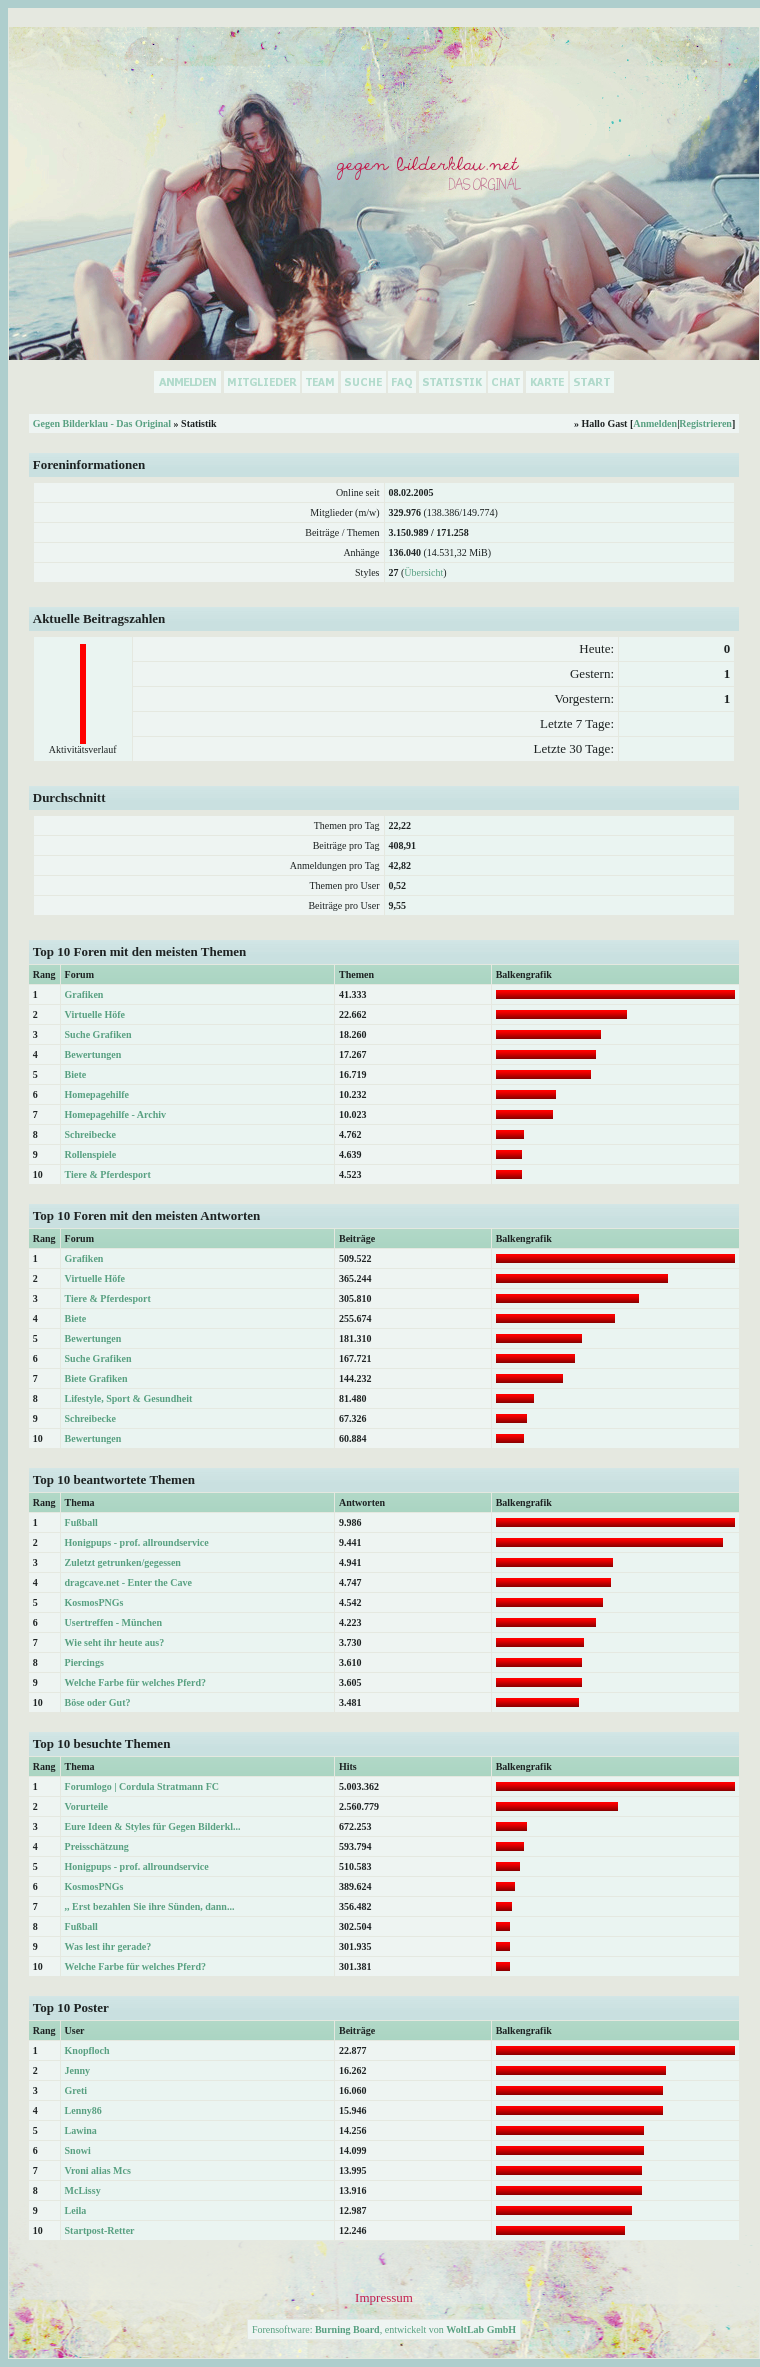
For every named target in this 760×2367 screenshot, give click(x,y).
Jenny (78, 2070)
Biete (76, 1074)
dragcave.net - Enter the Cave (128, 1582)
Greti (76, 2090)
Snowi (78, 2150)
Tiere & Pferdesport (108, 1174)
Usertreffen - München (114, 1622)
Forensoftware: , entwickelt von (384, 2329)
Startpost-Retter (100, 2230)
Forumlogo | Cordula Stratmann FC (142, 1786)
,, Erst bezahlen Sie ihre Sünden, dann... (150, 1906)
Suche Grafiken (98, 1034)
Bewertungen (93, 1054)
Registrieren (705, 423)
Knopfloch (87, 2050)
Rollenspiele (91, 1154)
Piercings (84, 1662)
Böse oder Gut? (98, 1702)
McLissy (83, 2190)
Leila (76, 2210)
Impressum (384, 2297)
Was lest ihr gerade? (108, 1946)
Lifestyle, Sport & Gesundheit (129, 1398)
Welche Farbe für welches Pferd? (135, 1682)
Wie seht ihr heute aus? (115, 1642)
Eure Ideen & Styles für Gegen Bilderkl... (153, 1826)
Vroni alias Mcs (98, 2170)
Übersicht (423, 572)
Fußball (81, 1522)
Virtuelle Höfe (95, 1014)
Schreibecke (90, 1134)
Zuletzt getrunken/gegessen (123, 1562)
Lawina (81, 2130)
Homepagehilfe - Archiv (115, 1114)
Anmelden (655, 423)
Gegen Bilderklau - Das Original (102, 423)
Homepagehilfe (97, 1094)
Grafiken (84, 994)
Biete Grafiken (96, 1378)
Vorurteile (87, 1806)
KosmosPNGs (94, 1602)
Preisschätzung (97, 1846)
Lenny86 (83, 2110)
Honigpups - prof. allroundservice (137, 1542)
